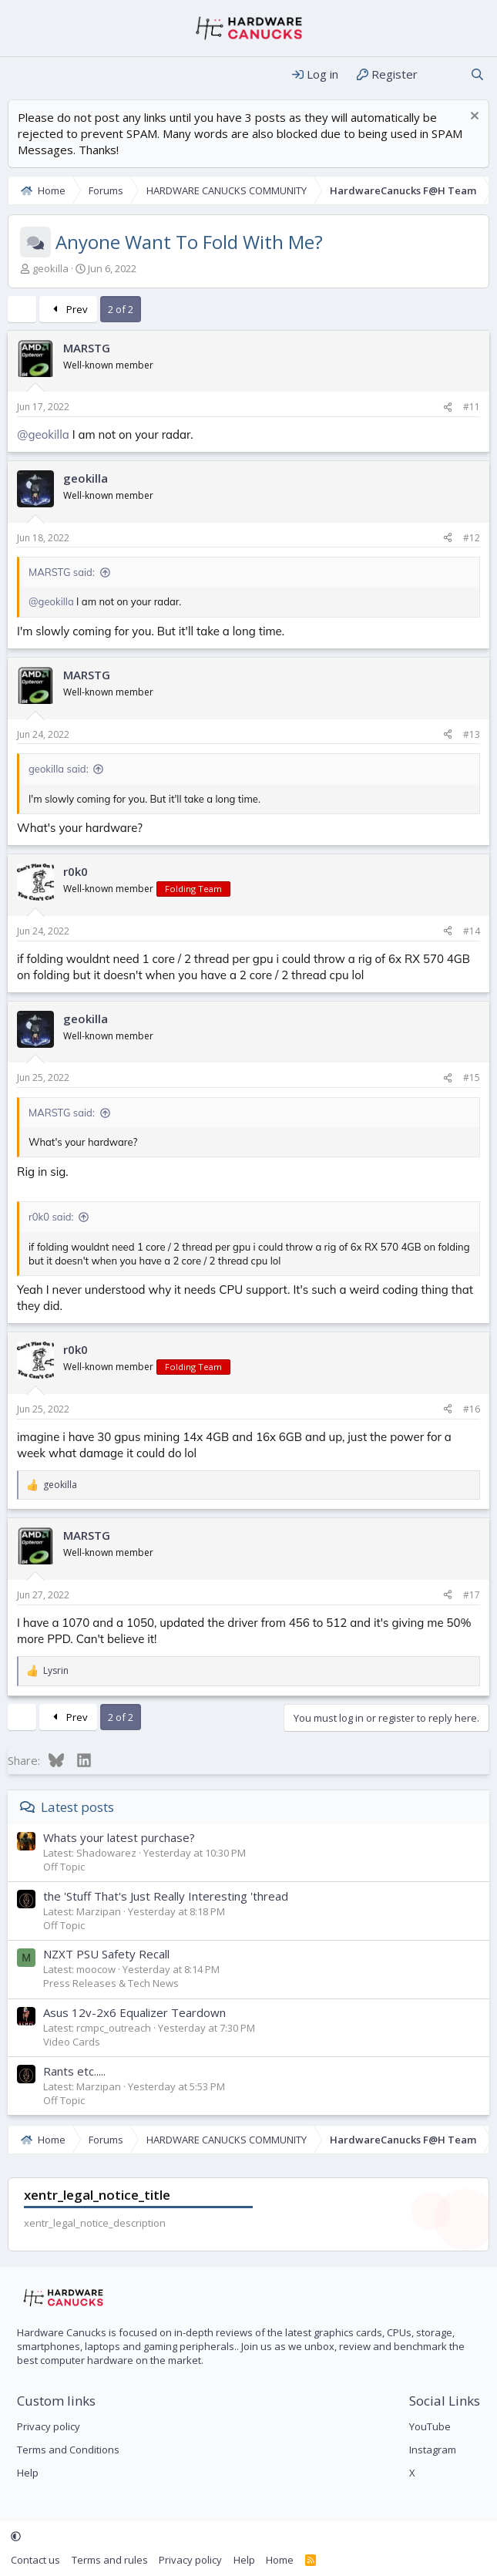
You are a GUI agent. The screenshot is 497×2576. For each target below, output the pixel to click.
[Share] (448, 407)
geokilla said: (59, 769)
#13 (471, 734)
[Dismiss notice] (472, 117)
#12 (471, 537)
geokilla (50, 268)
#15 (471, 1077)
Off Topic (64, 1867)
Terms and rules (110, 2560)
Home (280, 2560)
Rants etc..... (74, 2071)
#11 (471, 406)
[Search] (477, 74)
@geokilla (43, 434)
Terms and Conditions (68, 2449)
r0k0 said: (51, 1217)
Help (28, 2473)
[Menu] (21, 74)
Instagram (432, 2449)
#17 (471, 1594)
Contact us (35, 2560)
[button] (16, 2536)
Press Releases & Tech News (111, 1983)
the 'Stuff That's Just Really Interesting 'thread (165, 1896)
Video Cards (71, 2042)
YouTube (430, 2426)
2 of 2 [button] (120, 309)
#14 (471, 931)
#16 (471, 1409)
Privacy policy (48, 2426)
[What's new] (443, 74)
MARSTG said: (62, 572)
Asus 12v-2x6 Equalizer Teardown (134, 2012)
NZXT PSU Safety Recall (106, 1953)
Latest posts (77, 1807)
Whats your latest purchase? (119, 1837)
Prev (68, 309)
